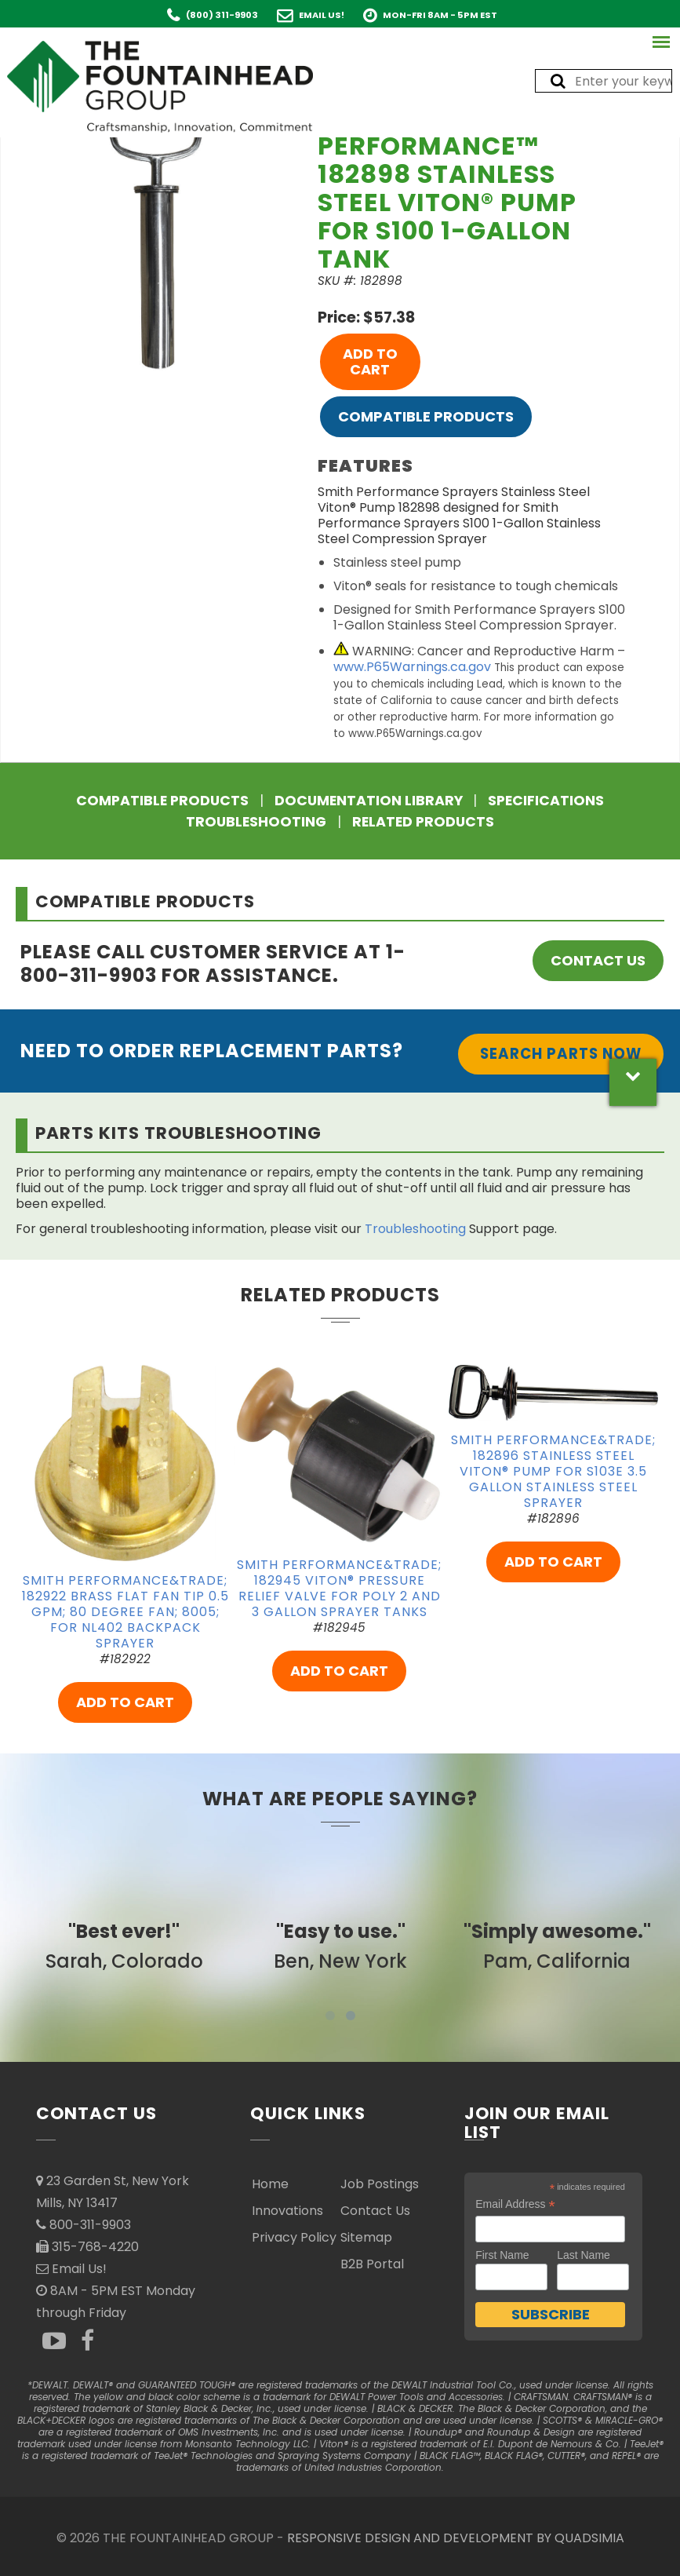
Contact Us (598, 960)
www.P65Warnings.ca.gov (412, 667)
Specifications (546, 800)
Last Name (583, 2255)
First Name (502, 2255)
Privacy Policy (294, 2237)
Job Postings (379, 2184)
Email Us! (321, 15)
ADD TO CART (370, 361)
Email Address (515, 2204)
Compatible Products (426, 416)
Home (270, 2184)
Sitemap (366, 2237)
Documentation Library (369, 800)
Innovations (287, 2211)
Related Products (423, 821)
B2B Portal (372, 2264)
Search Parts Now (561, 1054)
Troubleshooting (256, 821)
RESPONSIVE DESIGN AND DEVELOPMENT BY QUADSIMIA (455, 2538)
